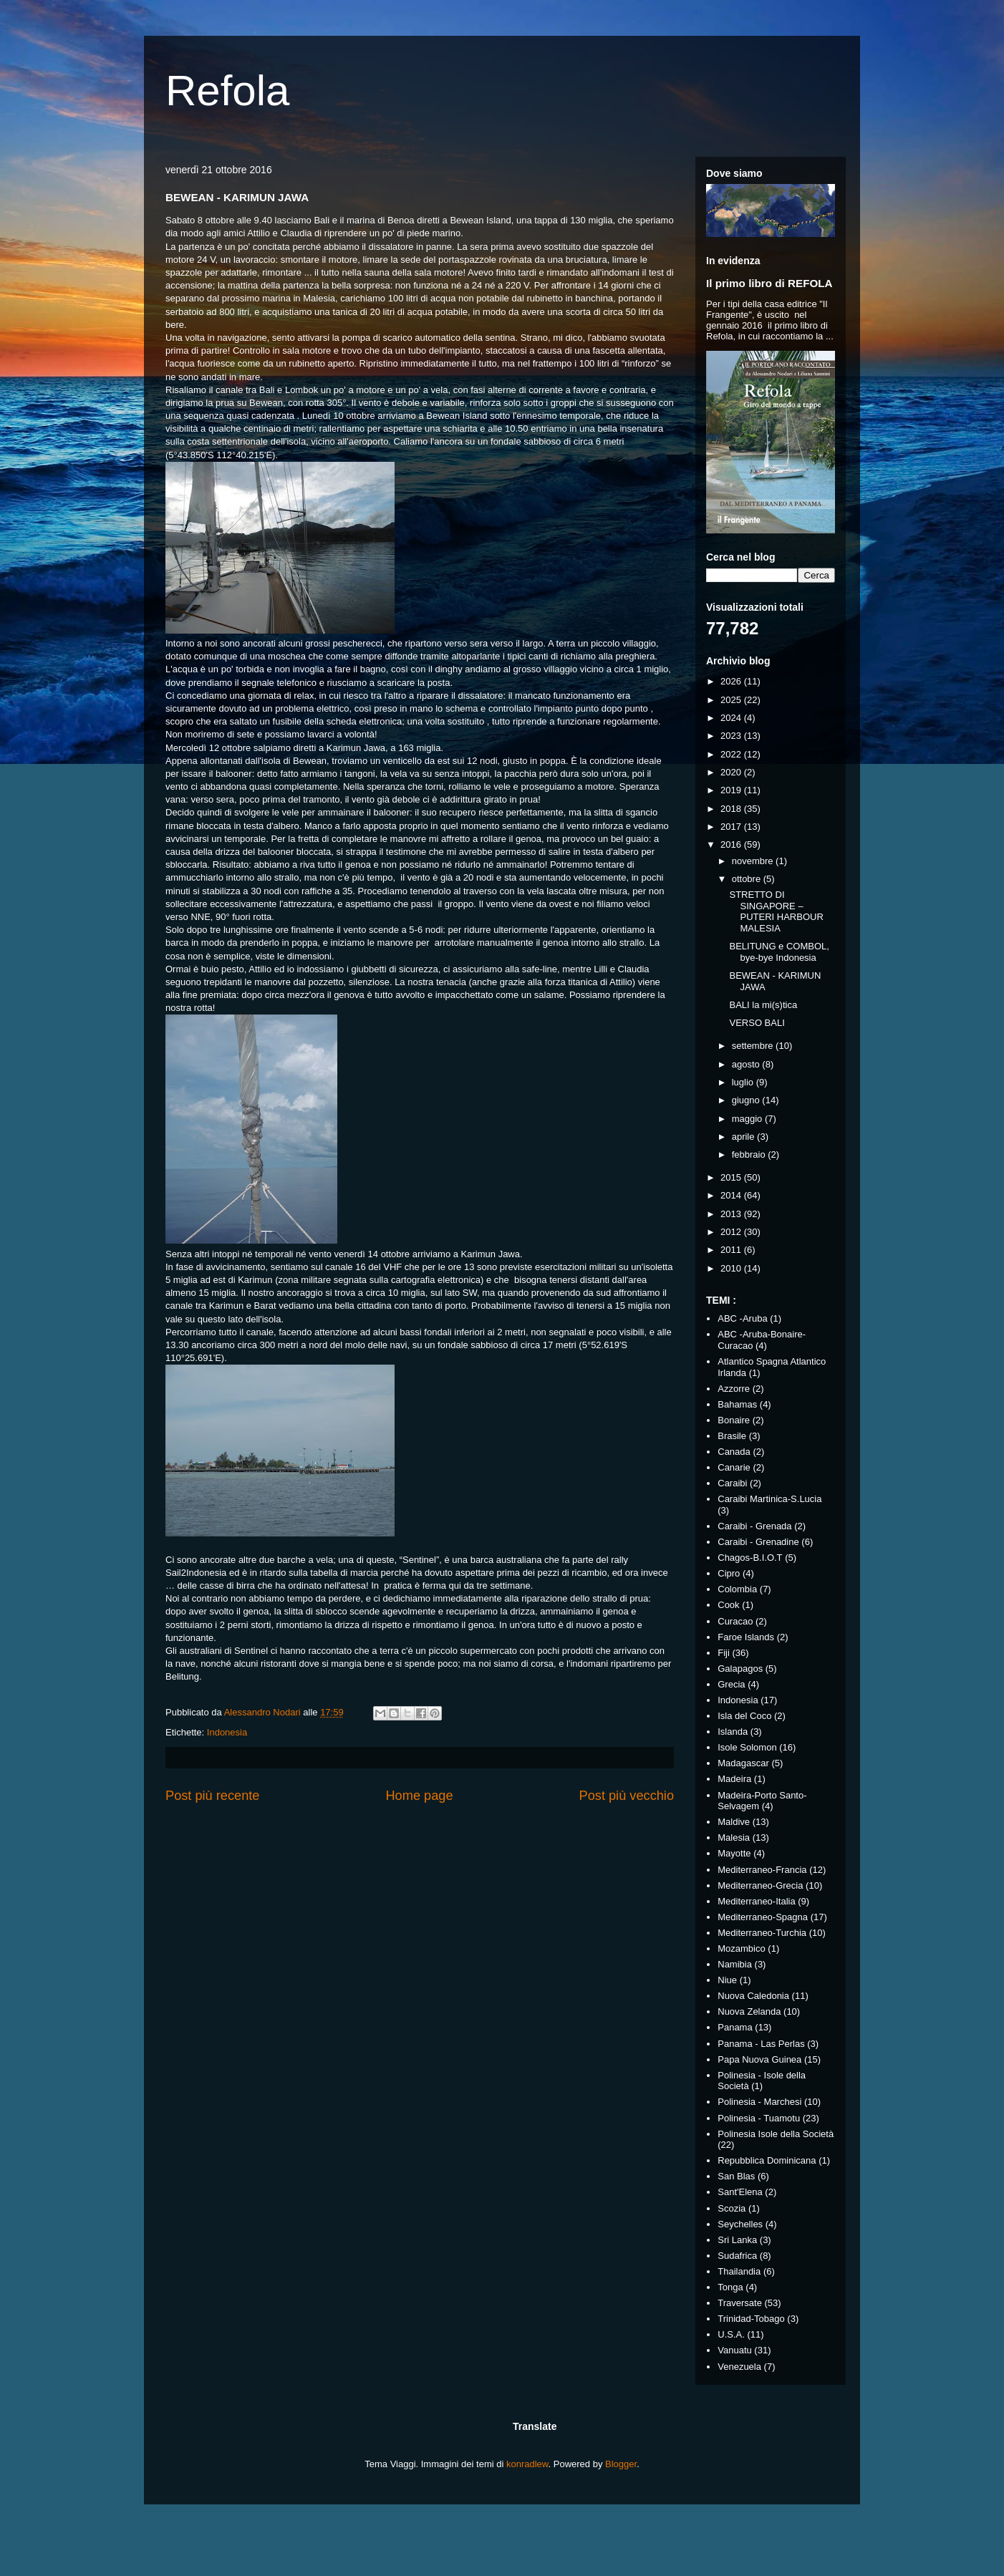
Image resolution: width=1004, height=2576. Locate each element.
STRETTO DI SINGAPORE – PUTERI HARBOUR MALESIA (776, 911)
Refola (227, 91)
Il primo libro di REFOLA (769, 283)
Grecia (731, 1684)
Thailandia (739, 2271)
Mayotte (734, 1853)
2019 (732, 790)
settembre (754, 1045)
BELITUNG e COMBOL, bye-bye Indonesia (779, 952)
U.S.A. (731, 2334)
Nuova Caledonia (753, 1995)
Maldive (734, 1821)
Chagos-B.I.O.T (750, 1557)
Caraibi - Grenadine (758, 1541)
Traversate (740, 2302)
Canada (734, 1451)
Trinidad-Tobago (751, 2318)
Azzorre (734, 1388)
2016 (732, 844)
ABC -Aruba (742, 1318)
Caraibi (732, 1483)
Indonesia (227, 1732)
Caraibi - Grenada (754, 1526)
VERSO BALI (756, 1022)
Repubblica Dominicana (767, 2160)
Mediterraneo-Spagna (763, 1917)
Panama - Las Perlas (761, 2043)
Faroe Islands (746, 1637)
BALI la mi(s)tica (763, 1004)
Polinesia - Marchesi (759, 2101)
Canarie (734, 1467)
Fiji (724, 1652)
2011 (732, 1249)
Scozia (731, 2208)
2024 (732, 717)
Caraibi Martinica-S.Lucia (769, 1498)
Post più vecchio (626, 1795)
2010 (732, 1268)
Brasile (732, 1435)
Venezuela (739, 2366)
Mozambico (741, 1948)
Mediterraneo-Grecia (760, 1885)
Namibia (735, 1964)
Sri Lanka (737, 2239)
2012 (732, 1231)
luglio (744, 1082)
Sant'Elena (740, 2192)
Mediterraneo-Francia (762, 1869)
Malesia (734, 1837)
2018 (732, 808)
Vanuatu (734, 2350)
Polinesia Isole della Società (776, 2134)
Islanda (733, 1731)
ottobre (747, 878)
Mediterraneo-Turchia (762, 1932)
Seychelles (740, 2224)
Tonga (730, 2287)
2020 (732, 772)
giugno (747, 1100)
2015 (732, 1177)
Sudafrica (737, 2255)
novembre (754, 861)
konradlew (527, 2464)
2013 (732, 1214)
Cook (728, 1604)
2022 (732, 754)
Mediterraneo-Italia (756, 1901)
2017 (732, 826)
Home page (419, 1795)
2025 (732, 699)
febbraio (750, 1154)
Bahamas (737, 1404)
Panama (735, 2027)
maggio (748, 1118)
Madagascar (743, 1763)
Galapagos (740, 1668)
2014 (732, 1195)
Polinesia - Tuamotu (759, 2118)
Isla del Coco (744, 1715)
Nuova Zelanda (749, 2011)
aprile (744, 1136)
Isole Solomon (747, 1747)
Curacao (735, 1621)
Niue (727, 1980)
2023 (732, 735)
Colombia (737, 1589)
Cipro (729, 1573)
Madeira (734, 1778)
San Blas (736, 2176)
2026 (732, 681)
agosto (747, 1064)
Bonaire (734, 1420)
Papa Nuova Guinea (759, 2059)
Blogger (621, 2464)
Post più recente (212, 1795)
